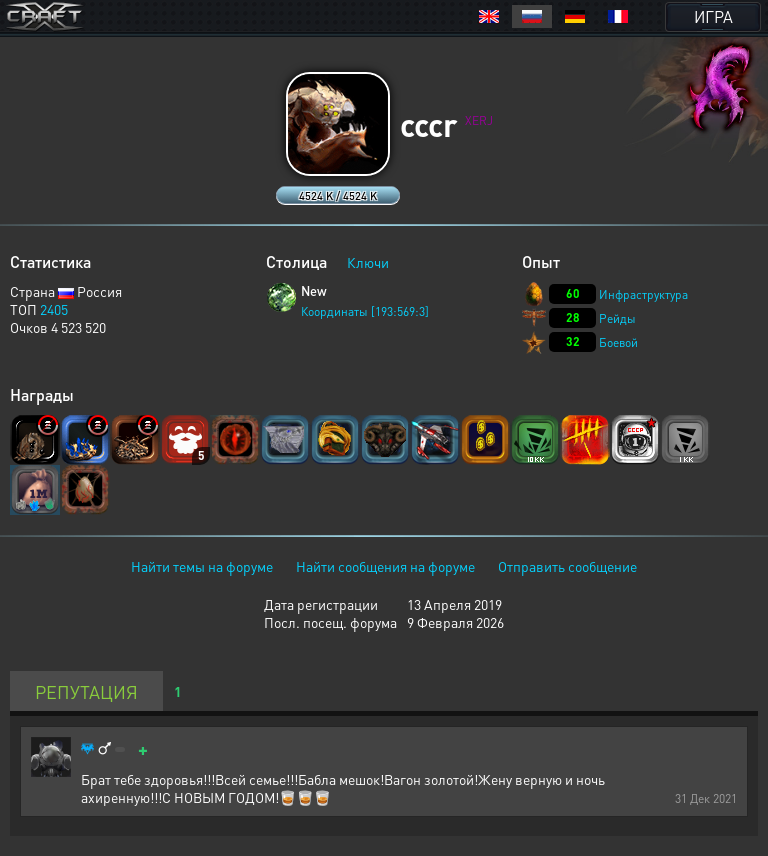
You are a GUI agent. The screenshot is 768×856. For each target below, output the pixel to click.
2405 (54, 309)
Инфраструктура (643, 294)
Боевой (618, 342)
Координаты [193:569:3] (365, 311)
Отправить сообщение (567, 566)
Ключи (368, 262)
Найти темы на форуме (202, 566)
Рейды (617, 318)
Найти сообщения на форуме (385, 566)
